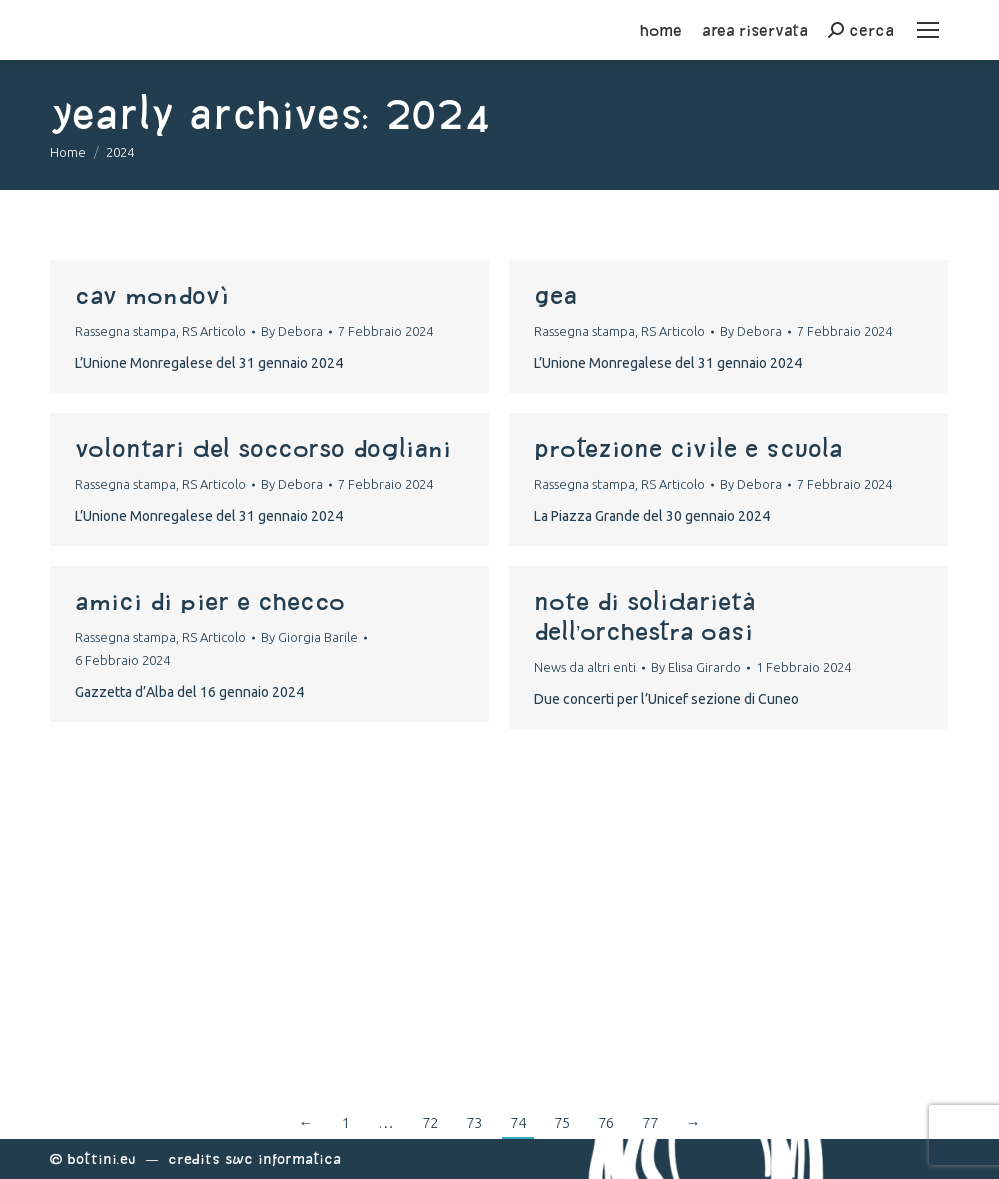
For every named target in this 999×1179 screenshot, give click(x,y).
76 (606, 1122)
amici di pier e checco (210, 601)
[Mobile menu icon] (928, 30)
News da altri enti (585, 667)
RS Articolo (214, 331)
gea (555, 295)
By (292, 331)
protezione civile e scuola (688, 448)
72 (430, 1122)
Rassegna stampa (125, 331)
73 (474, 1122)
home (661, 30)
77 (650, 1122)
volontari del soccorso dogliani (263, 448)
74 (518, 1122)
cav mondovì (152, 295)
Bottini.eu (101, 1158)
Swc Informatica (283, 1158)
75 (562, 1122)
